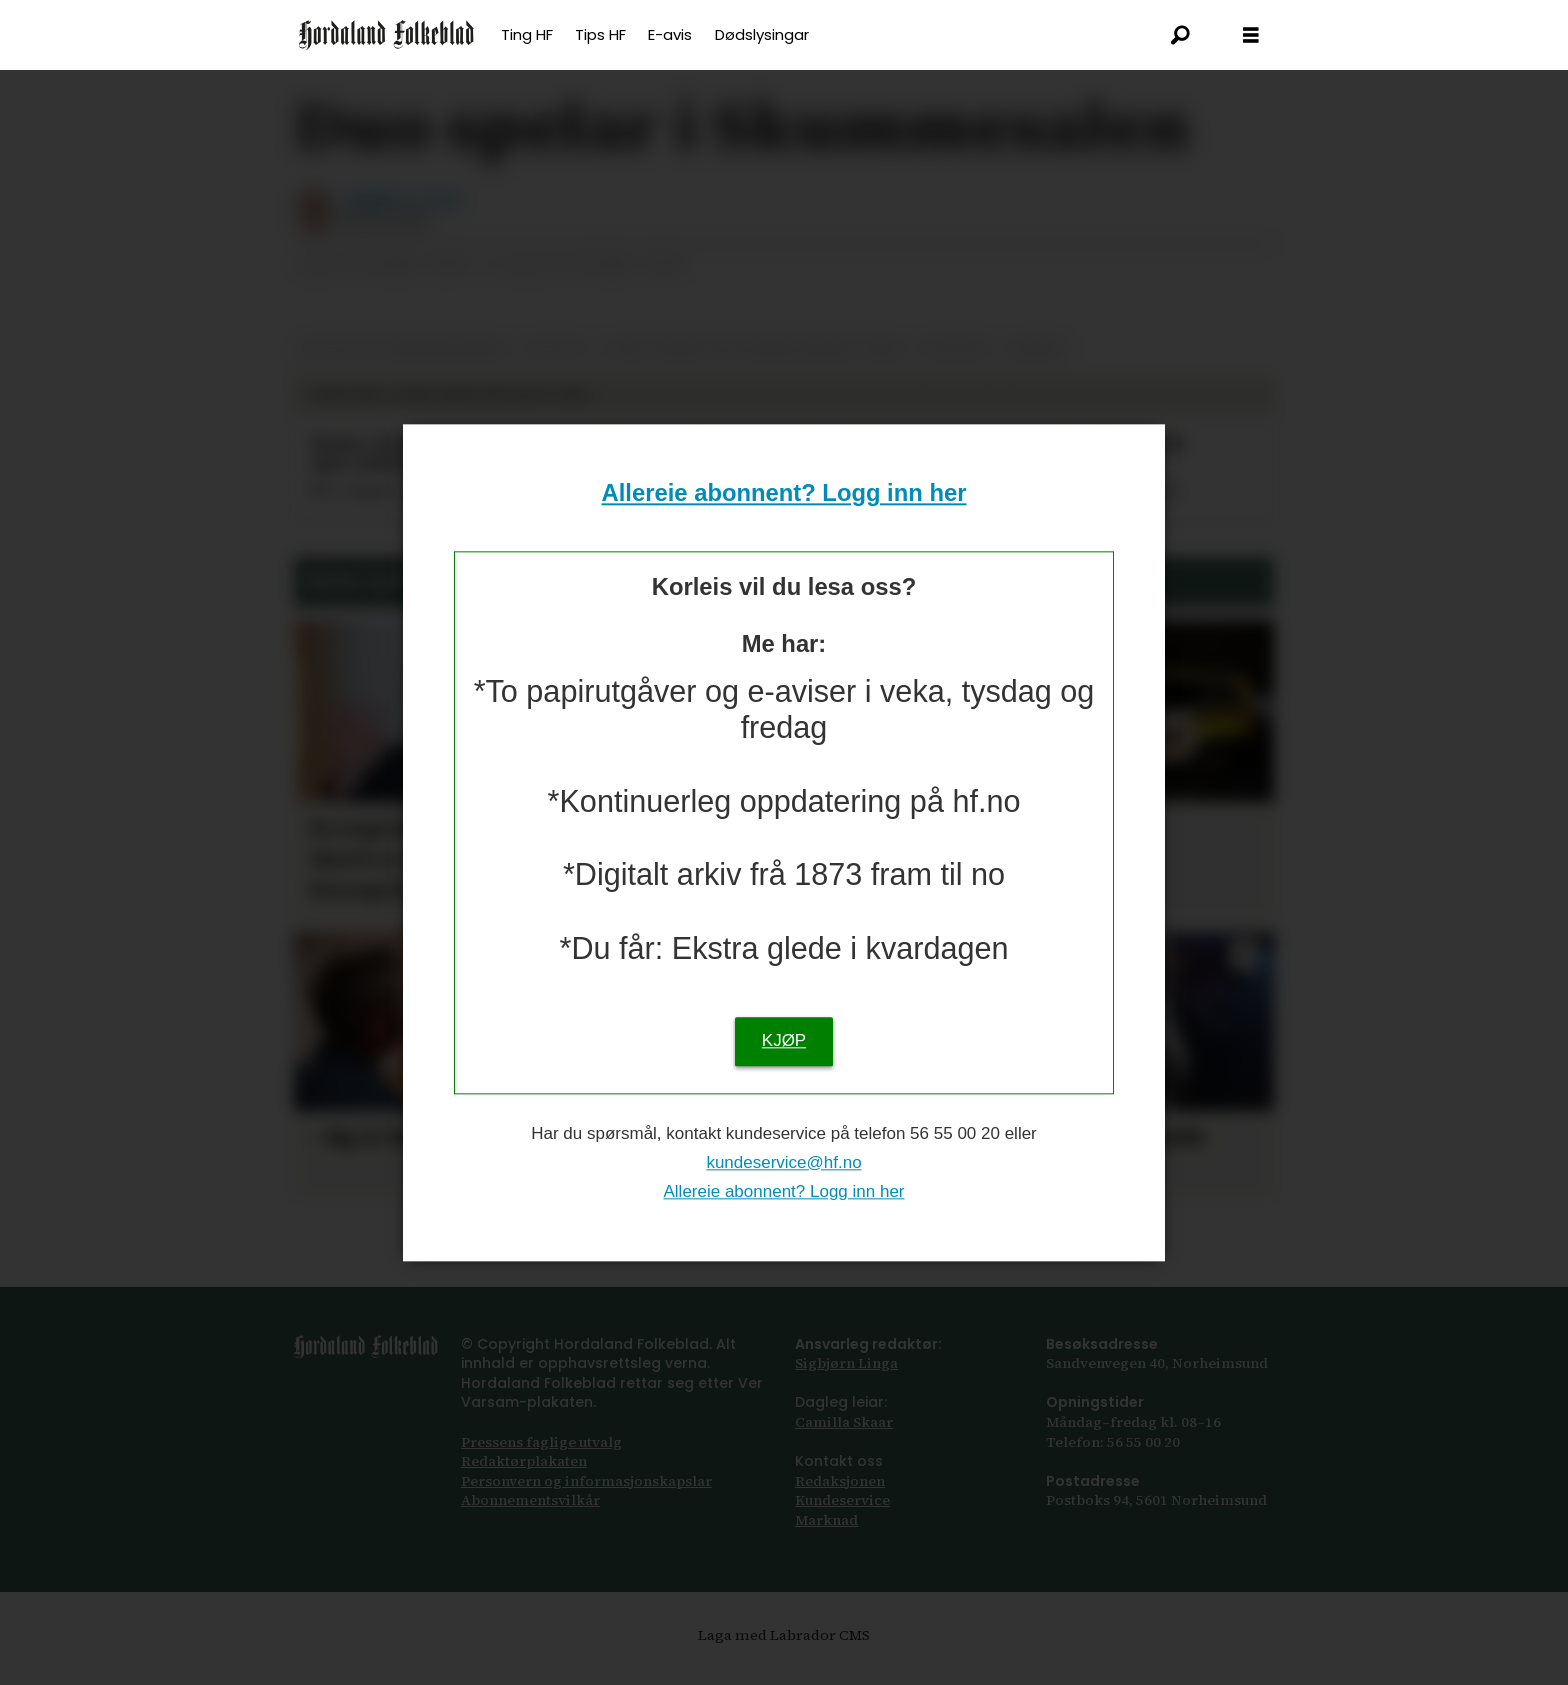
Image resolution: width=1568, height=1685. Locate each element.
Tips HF (600, 34)
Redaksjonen (840, 1501)
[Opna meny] (1251, 35)
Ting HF (527, 34)
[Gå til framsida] (386, 35)
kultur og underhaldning (404, 369)
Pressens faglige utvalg (541, 1462)
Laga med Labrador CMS (784, 1655)
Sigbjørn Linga (846, 1383)
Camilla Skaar (844, 1442)
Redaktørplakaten (524, 1481)
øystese (956, 369)
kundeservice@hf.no (783, 1162)
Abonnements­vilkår (530, 1520)
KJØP (784, 1040)
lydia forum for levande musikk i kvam (753, 369)
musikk (1036, 369)
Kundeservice (842, 1520)
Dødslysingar (762, 34)
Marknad (826, 1540)
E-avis (670, 34)
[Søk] (1181, 35)
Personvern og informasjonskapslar (586, 1501)
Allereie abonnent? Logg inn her (784, 493)
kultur (555, 369)
